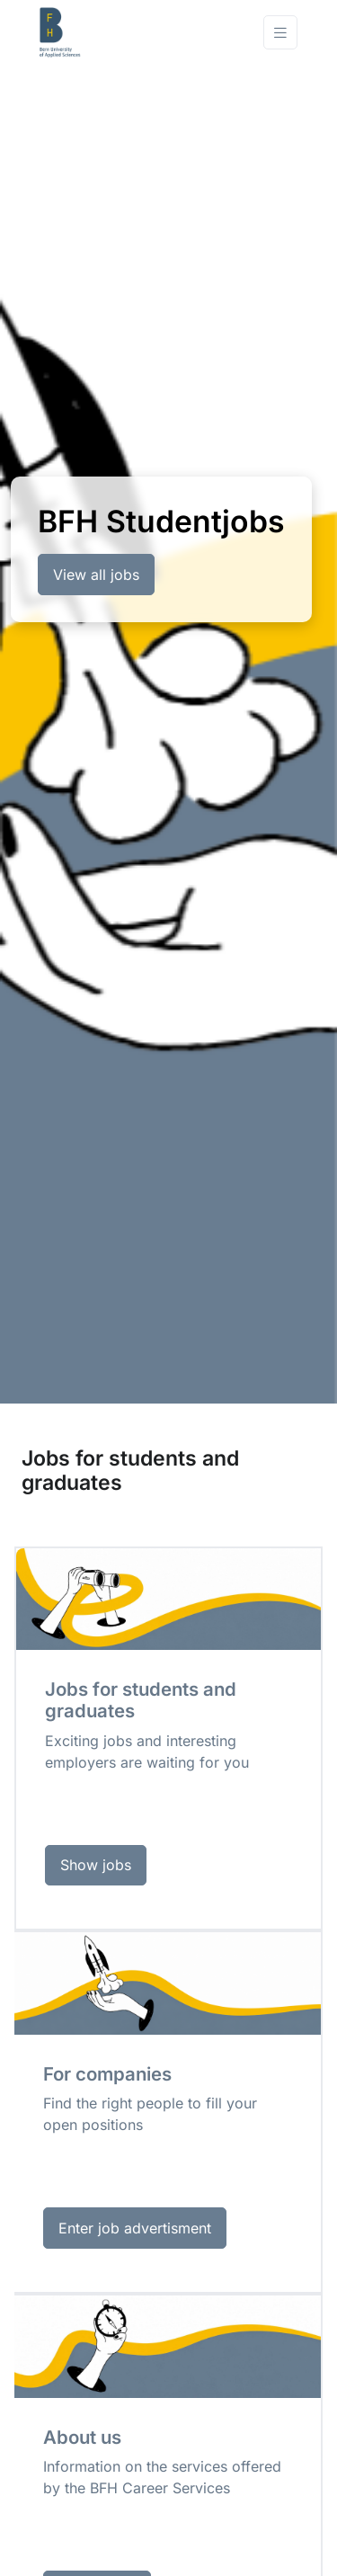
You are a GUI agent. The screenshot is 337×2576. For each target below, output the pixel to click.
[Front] (111, 32)
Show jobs (95, 1865)
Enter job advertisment (134, 2228)
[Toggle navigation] (280, 32)
